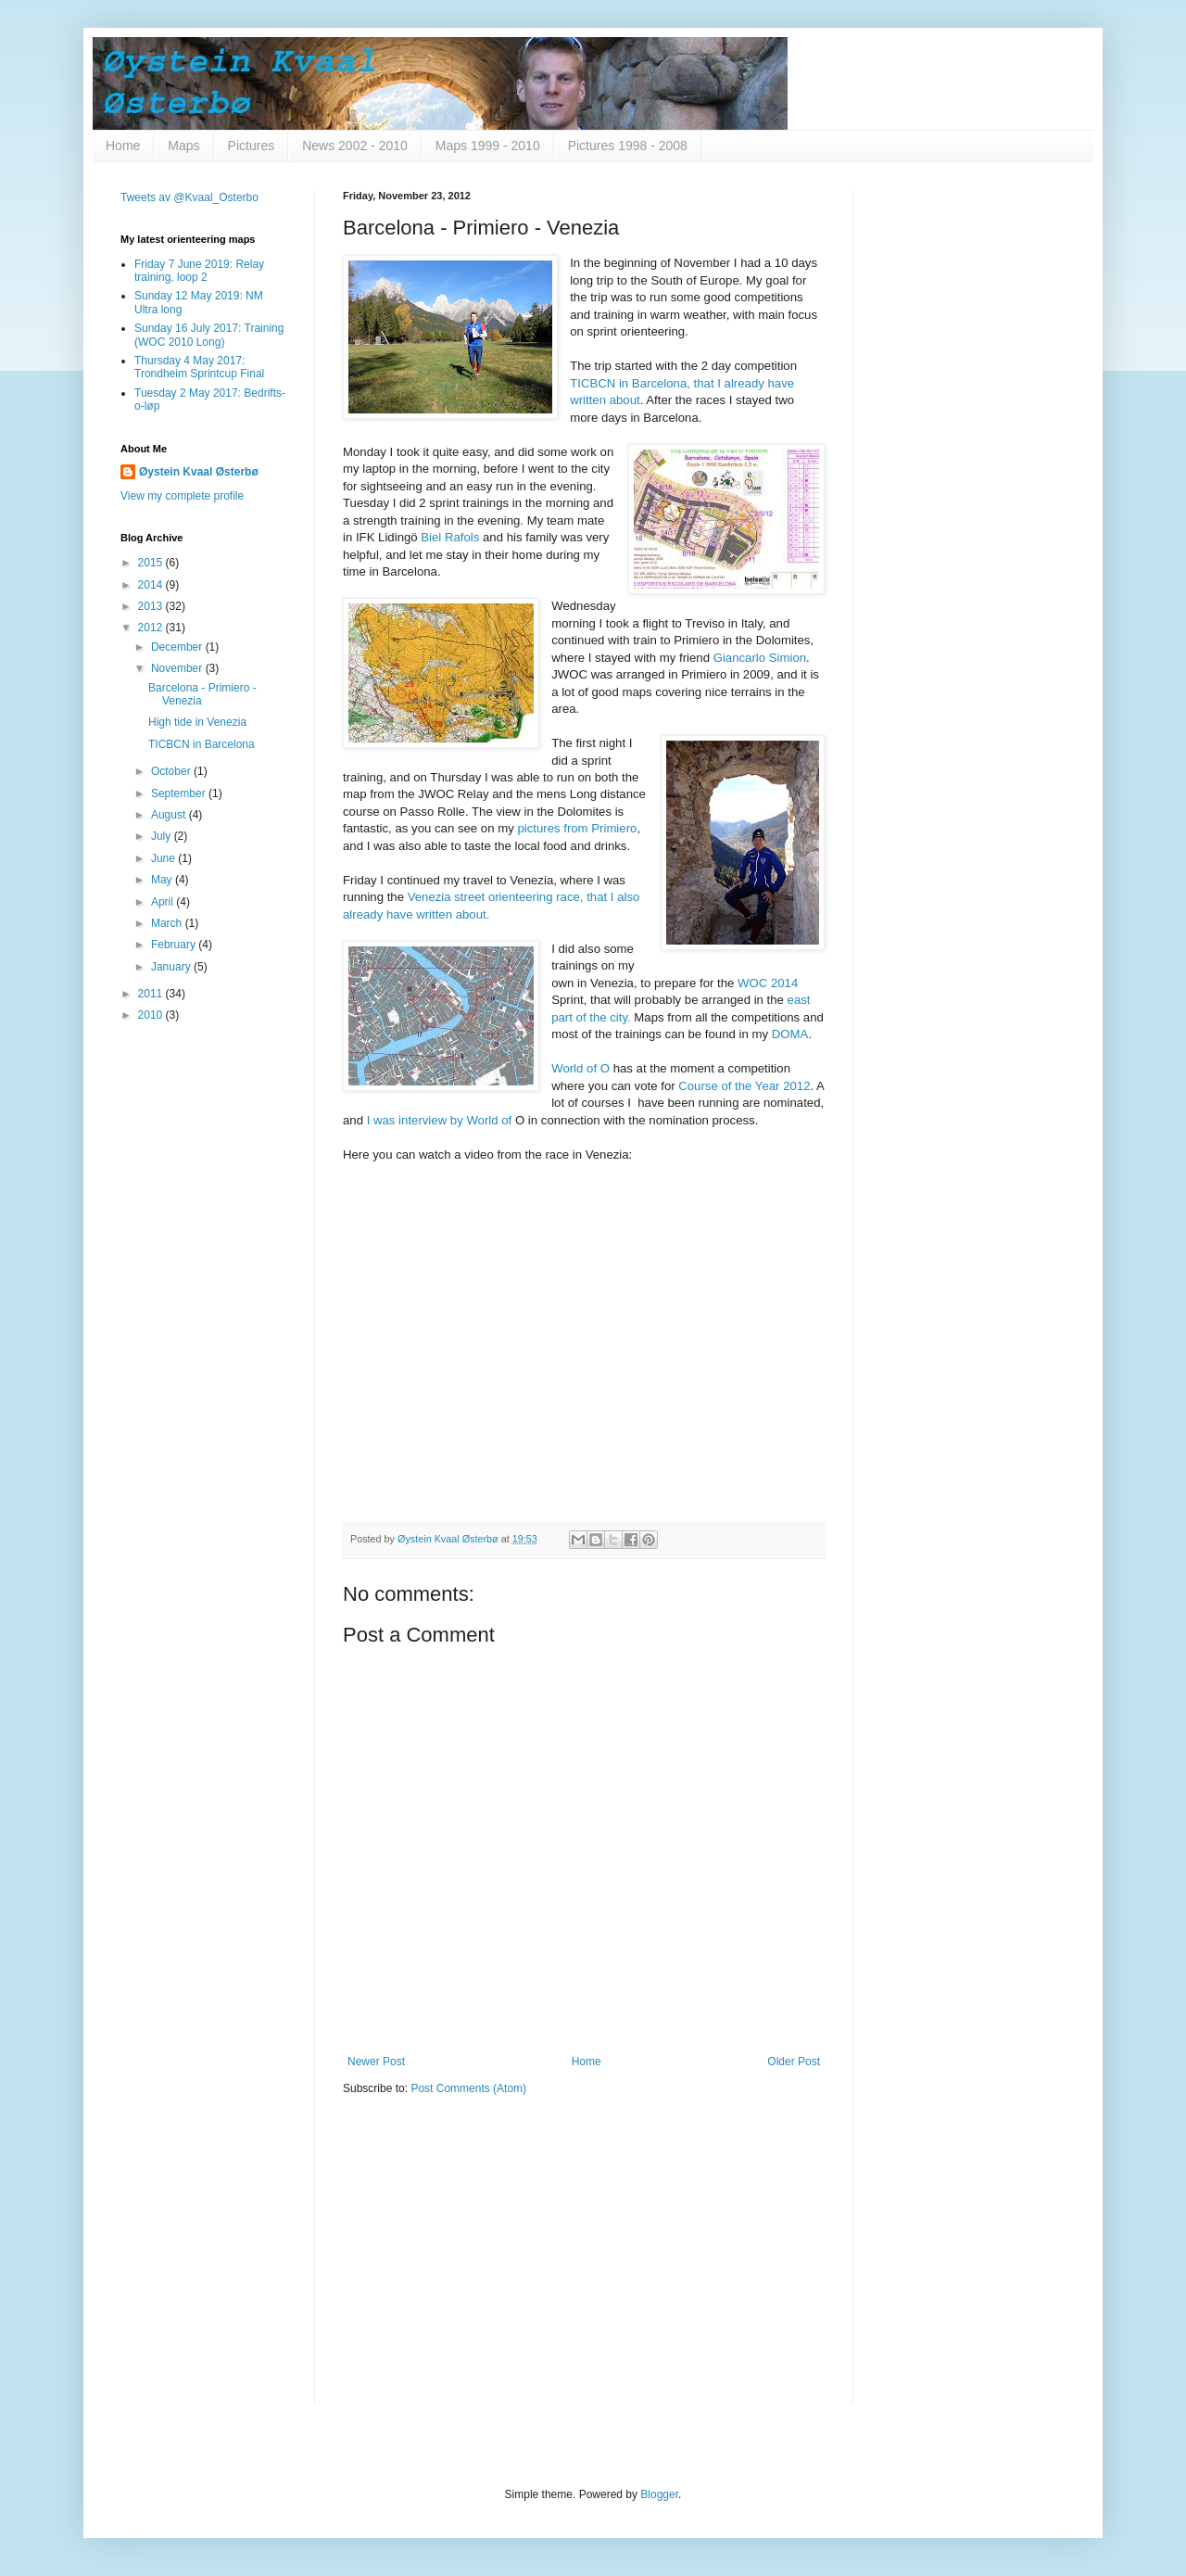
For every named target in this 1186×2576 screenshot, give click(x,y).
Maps (183, 145)
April (163, 901)
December (178, 647)
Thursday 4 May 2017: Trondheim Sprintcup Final (199, 367)
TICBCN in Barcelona (201, 744)
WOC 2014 (768, 983)
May (163, 879)
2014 (152, 584)
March (168, 923)
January (172, 966)
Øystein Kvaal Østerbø (199, 471)
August (170, 814)
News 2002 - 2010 (355, 145)
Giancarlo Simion (759, 658)
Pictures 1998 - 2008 (628, 145)
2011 (152, 993)
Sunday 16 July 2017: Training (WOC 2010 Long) (209, 335)
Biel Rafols (450, 537)
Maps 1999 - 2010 (487, 145)
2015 (152, 562)
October (172, 771)
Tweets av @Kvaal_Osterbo (189, 197)
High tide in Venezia (197, 722)
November (178, 668)
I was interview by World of (441, 1120)
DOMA (790, 1034)
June (164, 858)
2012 (152, 627)
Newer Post (376, 2061)
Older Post (793, 2061)
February (174, 944)
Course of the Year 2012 (744, 1086)
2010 (152, 1015)
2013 (152, 606)
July (162, 836)
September (179, 793)
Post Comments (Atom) (468, 2088)
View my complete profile (182, 495)
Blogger (659, 2494)
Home (123, 145)
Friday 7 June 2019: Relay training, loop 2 (199, 271)
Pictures (251, 145)
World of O (580, 1068)
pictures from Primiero (577, 828)
